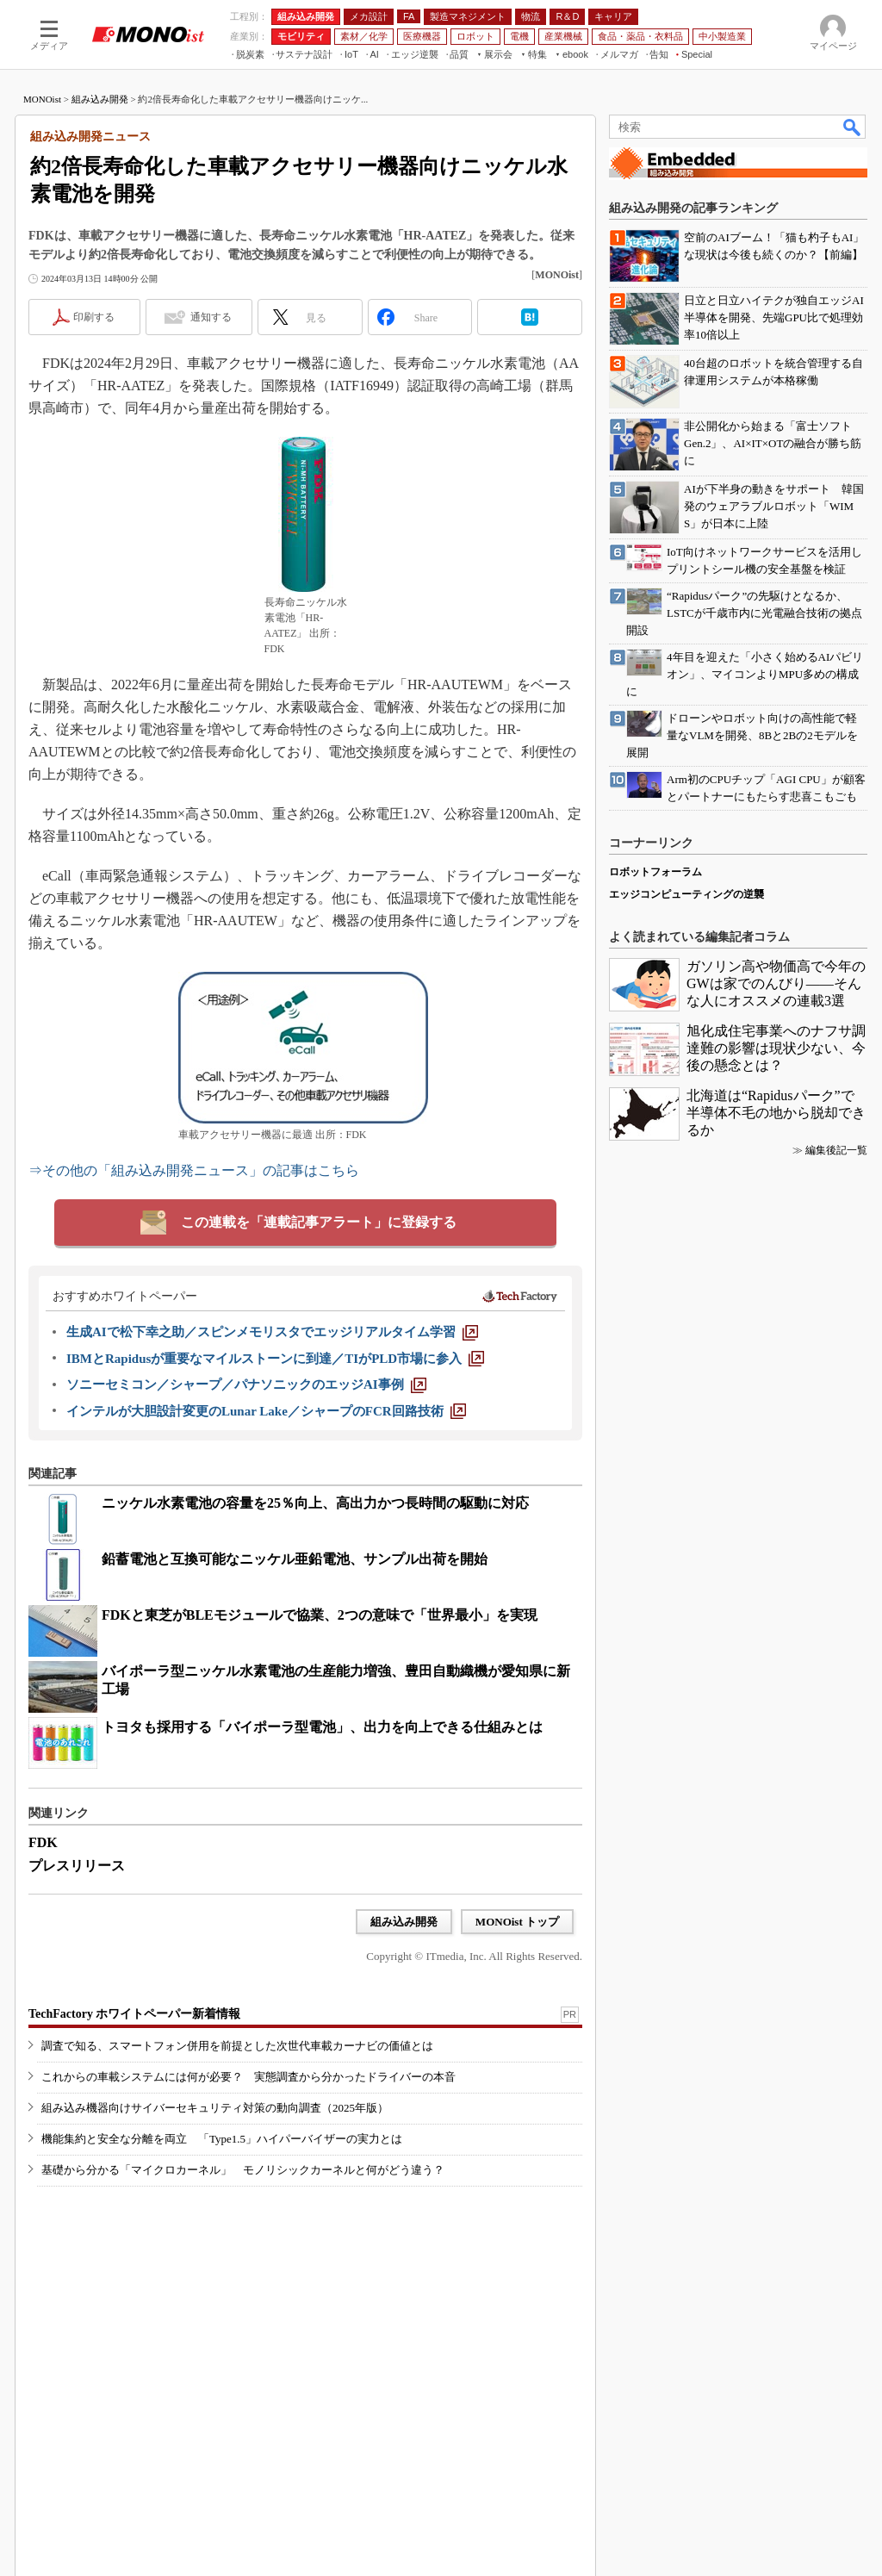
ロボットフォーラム (655, 872)
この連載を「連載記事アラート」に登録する (319, 1222)
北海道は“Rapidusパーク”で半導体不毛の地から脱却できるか (776, 1112)
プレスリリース (76, 1865)
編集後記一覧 (836, 1150)
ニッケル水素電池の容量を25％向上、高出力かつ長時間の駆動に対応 (315, 1503)
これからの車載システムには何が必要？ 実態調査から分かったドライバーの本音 (248, 2076)
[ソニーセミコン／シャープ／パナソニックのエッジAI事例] (246, 1384)
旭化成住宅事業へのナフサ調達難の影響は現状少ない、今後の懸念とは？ (776, 1048)
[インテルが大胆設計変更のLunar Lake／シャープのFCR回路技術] (266, 1411)
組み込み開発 (99, 99)
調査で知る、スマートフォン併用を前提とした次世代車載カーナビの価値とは (237, 2045)
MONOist (42, 99)
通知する (211, 317)
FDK (43, 1842)
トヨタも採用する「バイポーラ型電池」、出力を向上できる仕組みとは (322, 1727)
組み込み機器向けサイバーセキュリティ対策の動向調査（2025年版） (214, 2107)
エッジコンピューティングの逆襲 (686, 894)
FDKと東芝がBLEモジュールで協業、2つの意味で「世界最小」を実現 (319, 1615)
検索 (853, 127)
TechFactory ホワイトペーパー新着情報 (134, 2013)
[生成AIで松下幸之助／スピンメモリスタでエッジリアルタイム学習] (272, 1332)
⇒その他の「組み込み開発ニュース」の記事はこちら (193, 1170)
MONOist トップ (517, 1921)
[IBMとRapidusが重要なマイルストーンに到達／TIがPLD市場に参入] (275, 1359)
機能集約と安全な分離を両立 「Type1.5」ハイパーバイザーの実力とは (221, 2138)
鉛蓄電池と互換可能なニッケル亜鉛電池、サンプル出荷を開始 (295, 1559)
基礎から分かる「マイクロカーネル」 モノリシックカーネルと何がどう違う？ (242, 2169)
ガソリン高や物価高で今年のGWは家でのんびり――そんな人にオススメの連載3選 (776, 983)
